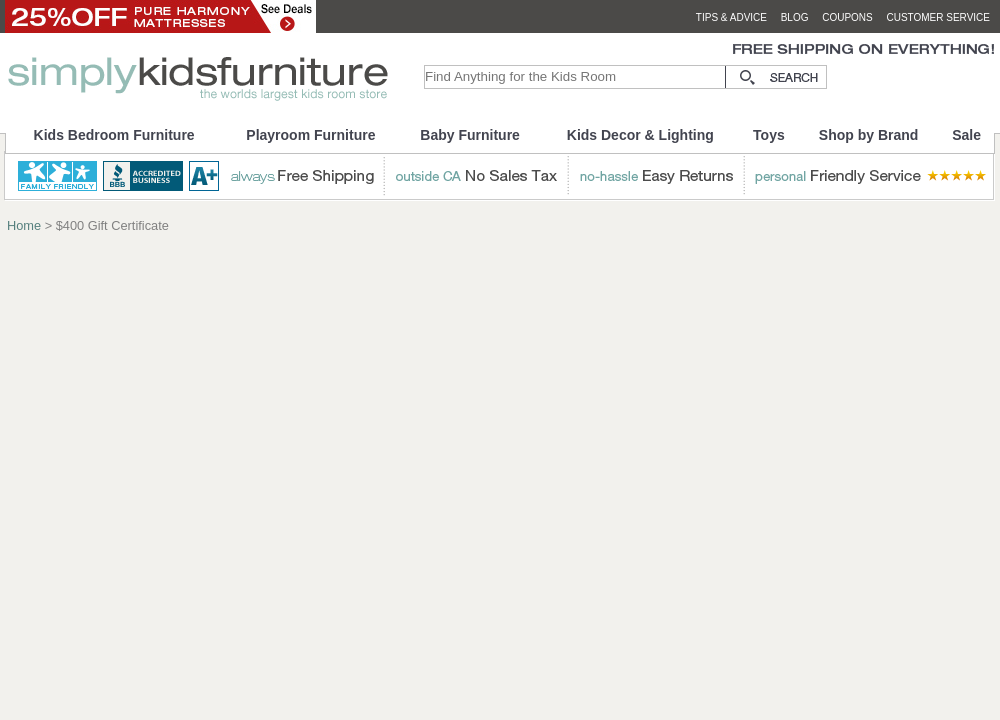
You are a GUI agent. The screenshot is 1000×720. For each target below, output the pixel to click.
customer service (938, 17)
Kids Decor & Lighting (640, 135)
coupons (847, 17)
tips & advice (731, 17)
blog (795, 17)
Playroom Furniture (310, 135)
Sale (966, 135)
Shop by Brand (869, 135)
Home (24, 225)
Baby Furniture (470, 135)
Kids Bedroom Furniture (114, 135)
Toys (769, 135)
